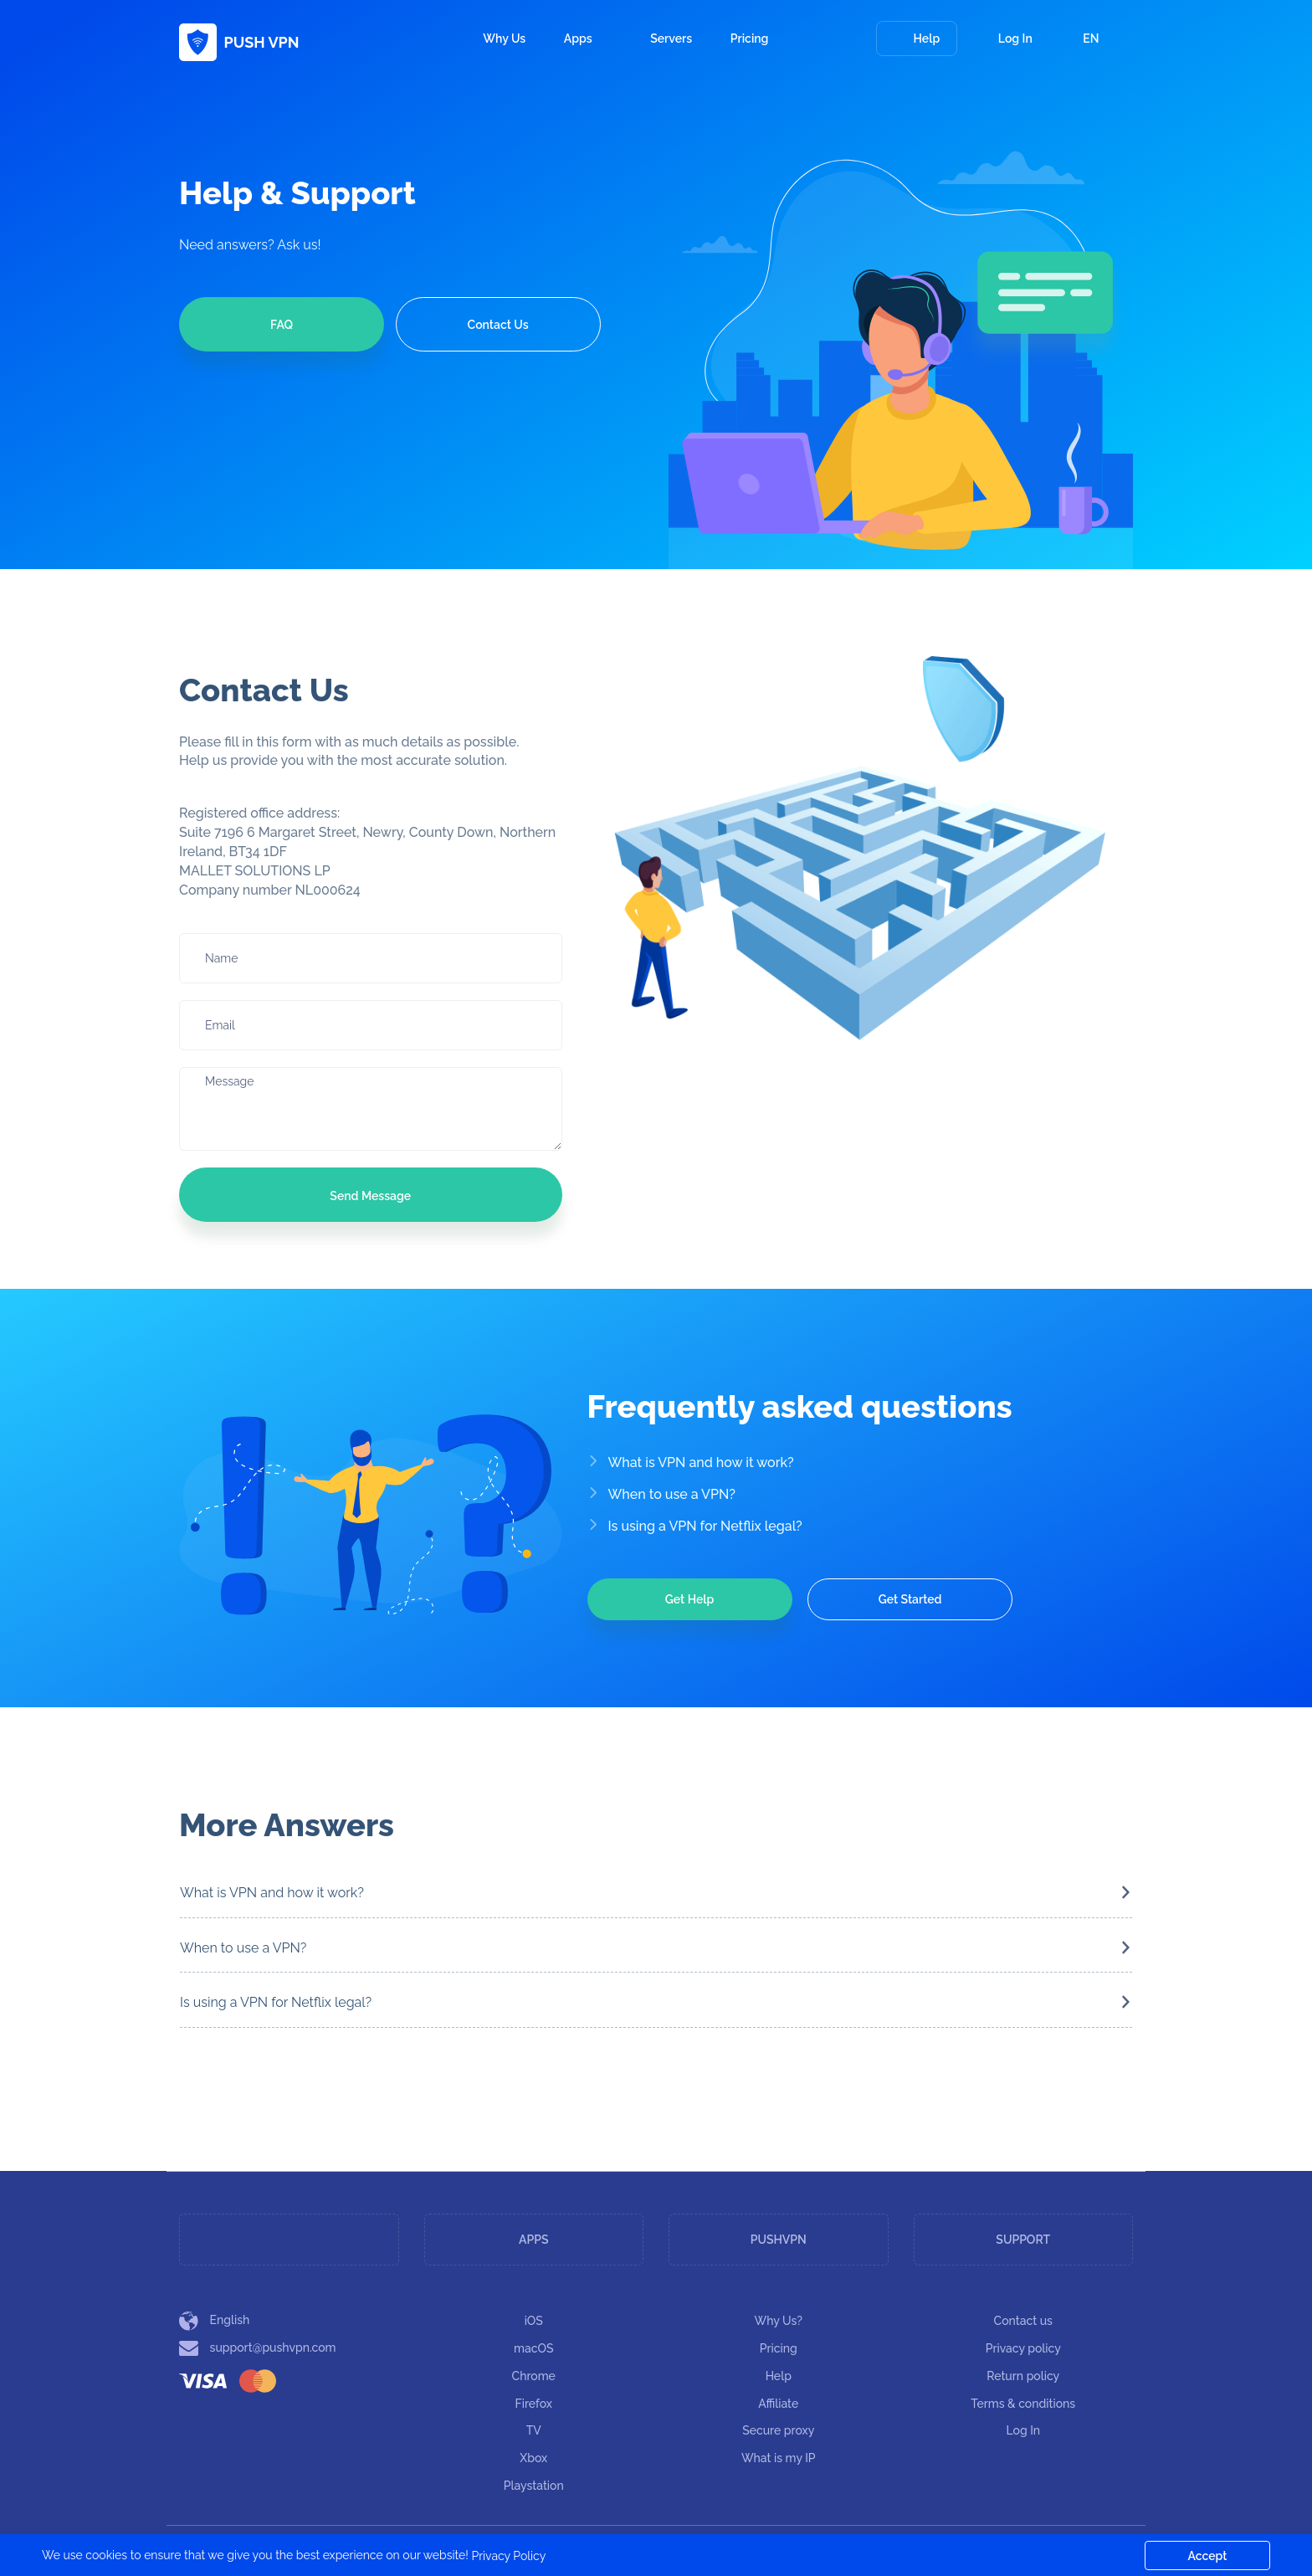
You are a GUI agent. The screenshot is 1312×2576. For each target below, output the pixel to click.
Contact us (1023, 2320)
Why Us (504, 38)
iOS (534, 2320)
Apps (588, 38)
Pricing (749, 38)
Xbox (533, 2458)
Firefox (533, 2403)
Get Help (690, 1599)
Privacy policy (1023, 2348)
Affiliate (778, 2403)
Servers (671, 38)
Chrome (534, 2376)
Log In (1005, 38)
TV (533, 2430)
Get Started (910, 1599)
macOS (533, 2348)
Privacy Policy (508, 2556)
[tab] (656, 1893)
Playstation (534, 2485)
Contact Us (498, 324)
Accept (1207, 2556)
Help (917, 38)
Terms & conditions (1023, 2403)
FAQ (281, 324)
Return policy (1023, 2376)
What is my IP (778, 2458)
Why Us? (779, 2320)
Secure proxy (778, 2430)
